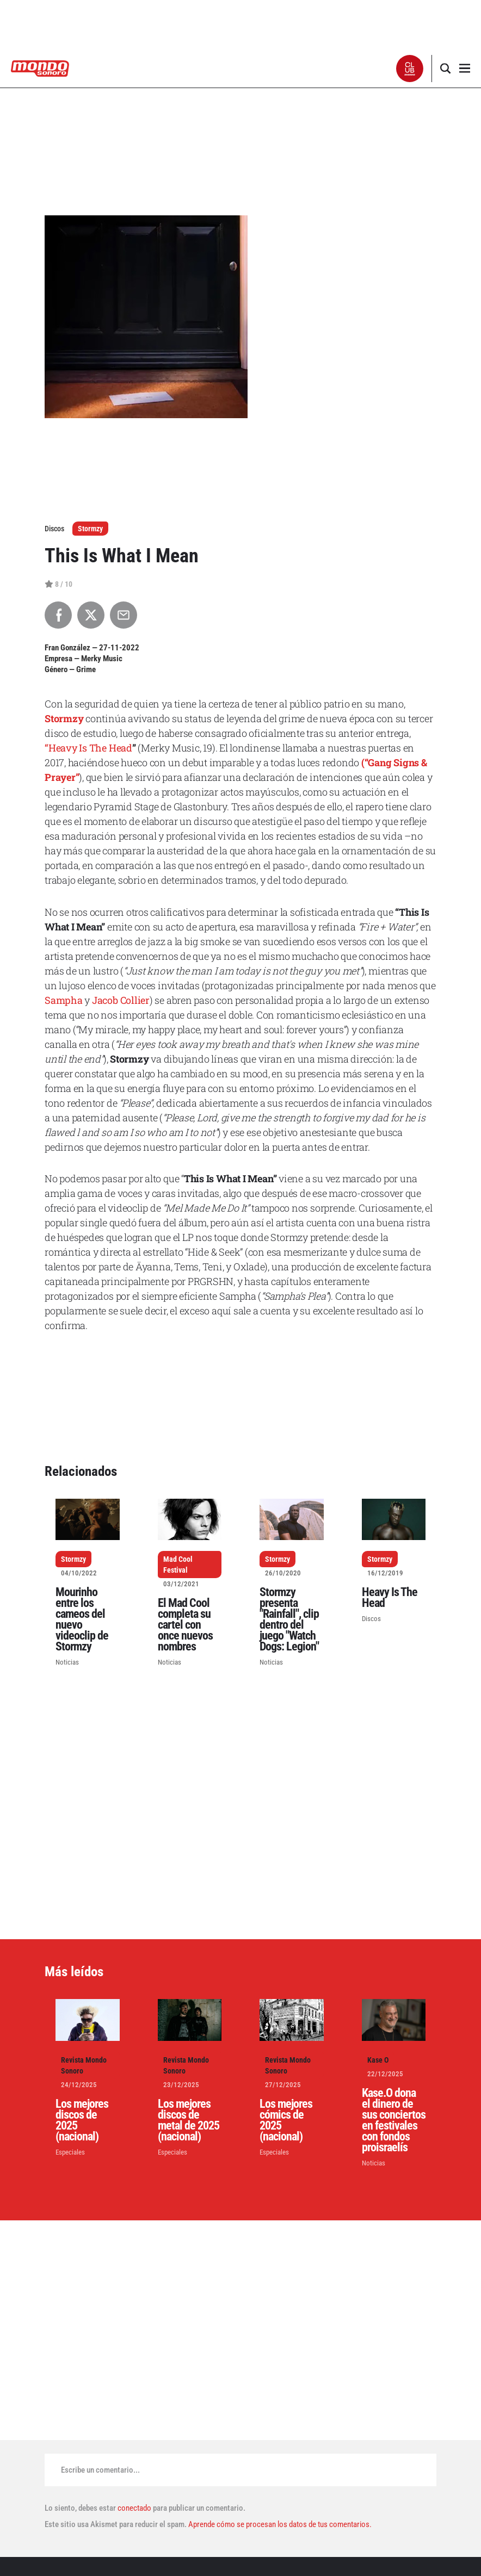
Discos (371, 1619)
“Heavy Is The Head (88, 747)
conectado (134, 2508)
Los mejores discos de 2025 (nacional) (81, 2120)
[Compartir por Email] (123, 615)
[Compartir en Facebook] (58, 615)
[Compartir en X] (90, 615)
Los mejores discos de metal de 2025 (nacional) (188, 2120)
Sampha (64, 1000)
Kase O (377, 2060)
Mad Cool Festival (178, 1564)
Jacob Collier (121, 1000)
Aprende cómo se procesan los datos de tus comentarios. (279, 2524)
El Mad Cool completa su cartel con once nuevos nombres (185, 1624)
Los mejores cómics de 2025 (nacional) (286, 2120)
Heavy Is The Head (389, 1597)
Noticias (67, 1662)
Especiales (70, 2152)
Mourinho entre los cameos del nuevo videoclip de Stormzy (81, 1619)
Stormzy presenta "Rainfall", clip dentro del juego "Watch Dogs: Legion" (289, 1619)
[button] (410, 68)
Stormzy (90, 528)
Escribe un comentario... (100, 2470)
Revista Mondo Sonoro (84, 2065)
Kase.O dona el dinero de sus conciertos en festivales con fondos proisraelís (393, 2120)
